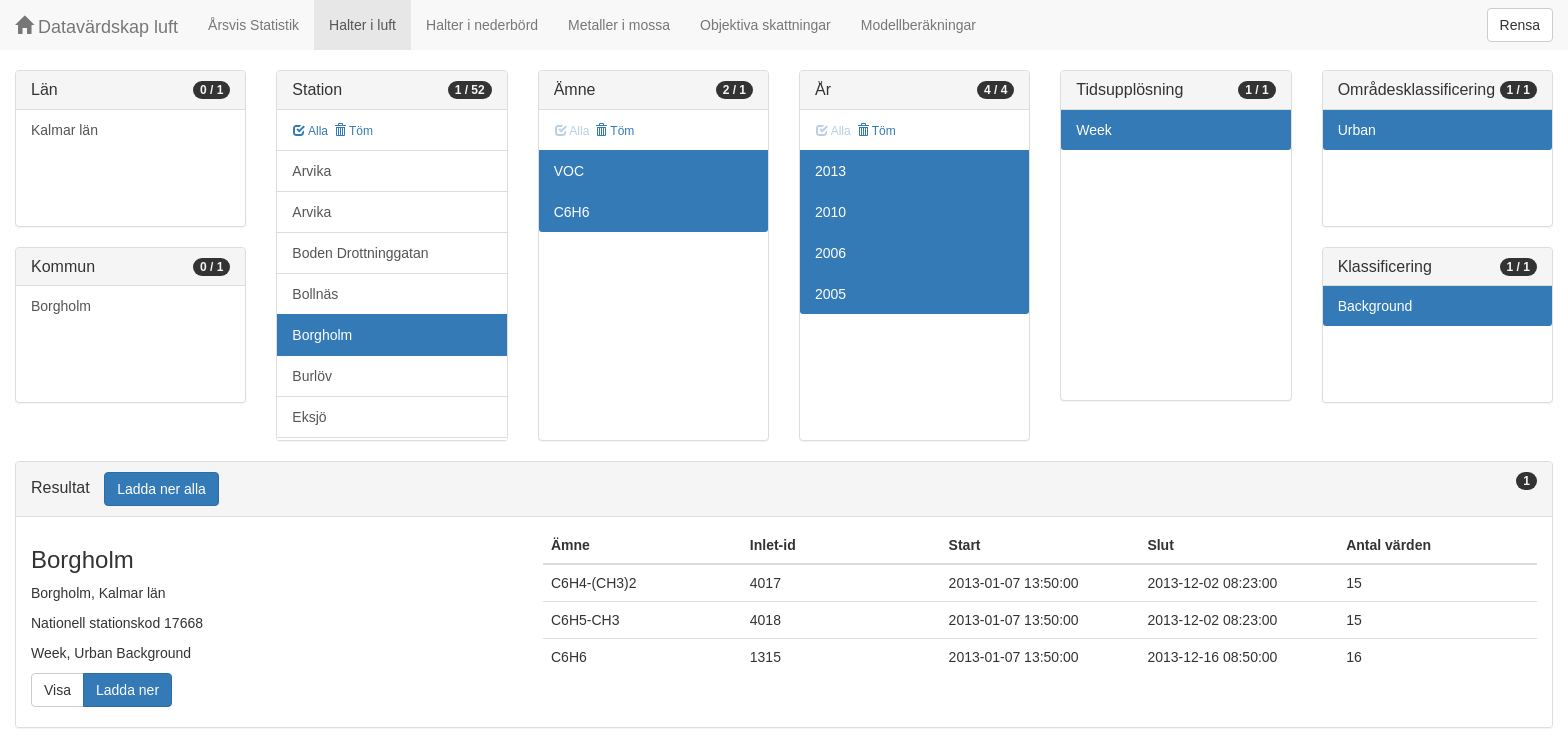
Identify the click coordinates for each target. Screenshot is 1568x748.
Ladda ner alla (161, 489)
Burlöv (312, 376)
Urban (1357, 130)
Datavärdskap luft (96, 26)
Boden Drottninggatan (360, 253)
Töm (353, 131)
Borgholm (61, 306)
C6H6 (572, 212)
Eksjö (309, 417)
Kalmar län (64, 130)
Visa (57, 690)
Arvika (311, 171)
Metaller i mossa (619, 25)
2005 (830, 294)
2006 (830, 253)
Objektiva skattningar (765, 25)
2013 (830, 171)
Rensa (1520, 25)
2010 (830, 212)
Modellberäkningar (918, 25)
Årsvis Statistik (253, 25)
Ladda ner (127, 690)
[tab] (784, 489)
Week (1094, 130)
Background (1375, 306)
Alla (310, 131)
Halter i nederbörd (482, 25)
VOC (569, 171)
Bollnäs (315, 294)
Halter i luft (362, 25)
